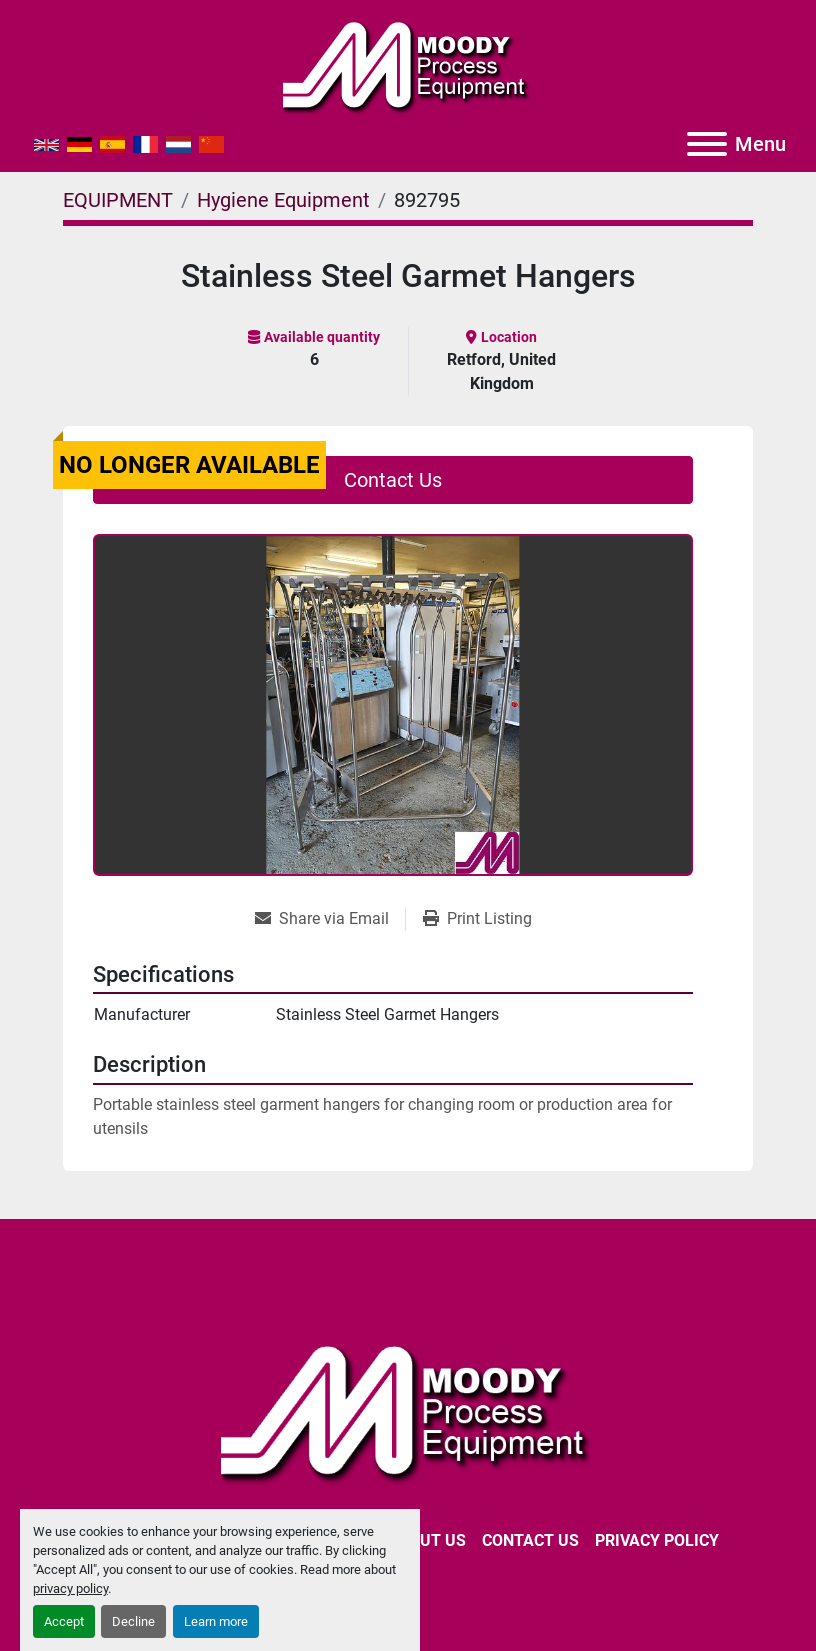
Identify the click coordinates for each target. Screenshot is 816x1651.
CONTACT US (530, 1540)
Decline (133, 1621)
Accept (64, 1621)
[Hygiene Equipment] (283, 200)
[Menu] (707, 144)
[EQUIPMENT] (118, 200)
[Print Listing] (477, 919)
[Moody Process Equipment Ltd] (408, 1410)
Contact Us (393, 480)
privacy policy (70, 1588)
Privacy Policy (657, 1540)
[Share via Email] (330, 919)
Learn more (216, 1621)
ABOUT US (427, 1540)
